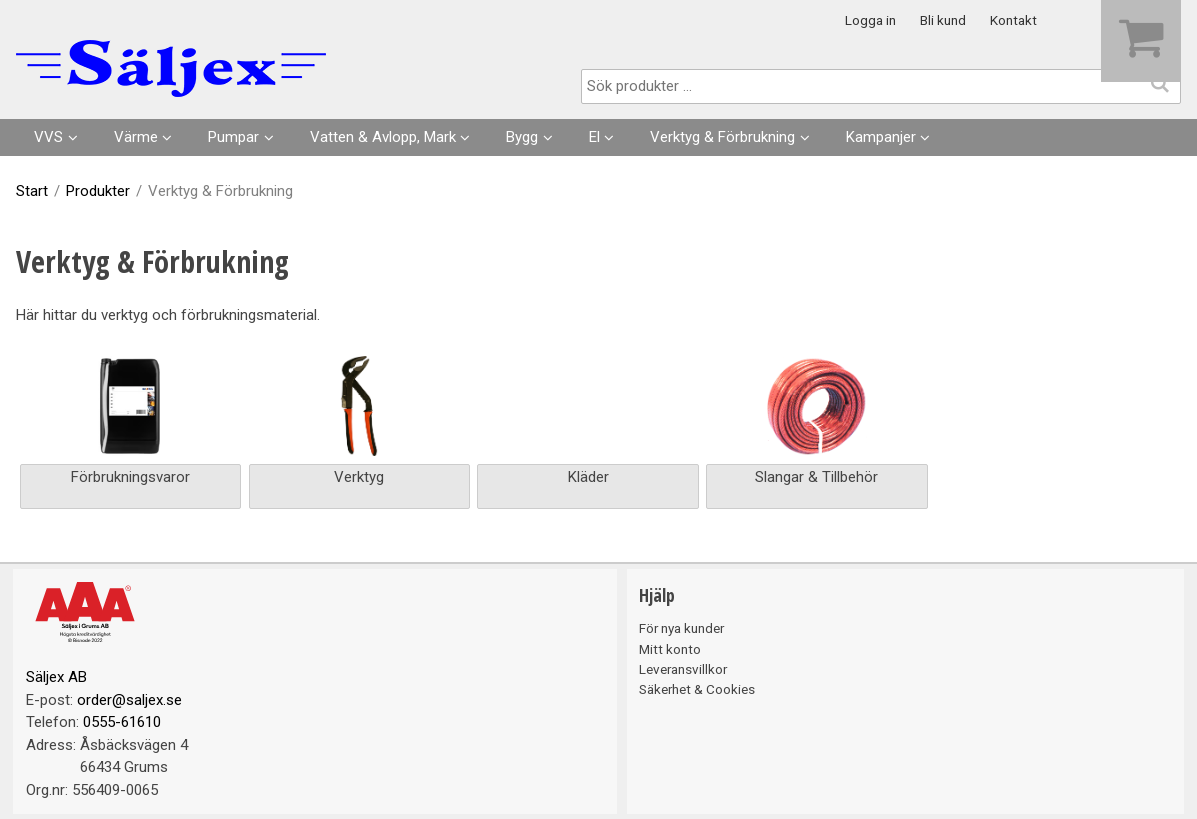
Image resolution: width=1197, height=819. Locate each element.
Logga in (870, 20)
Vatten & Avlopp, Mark (383, 137)
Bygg (522, 137)
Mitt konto (670, 649)
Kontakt (1013, 20)
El (594, 137)
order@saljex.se (129, 700)
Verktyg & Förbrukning (722, 137)
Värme (136, 137)
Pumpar (233, 137)
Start (32, 191)
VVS (48, 137)
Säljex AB (56, 677)
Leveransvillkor (683, 669)
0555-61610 (122, 722)
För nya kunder (681, 628)
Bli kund (943, 20)
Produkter (98, 191)
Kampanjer (881, 137)
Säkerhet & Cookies (697, 689)
